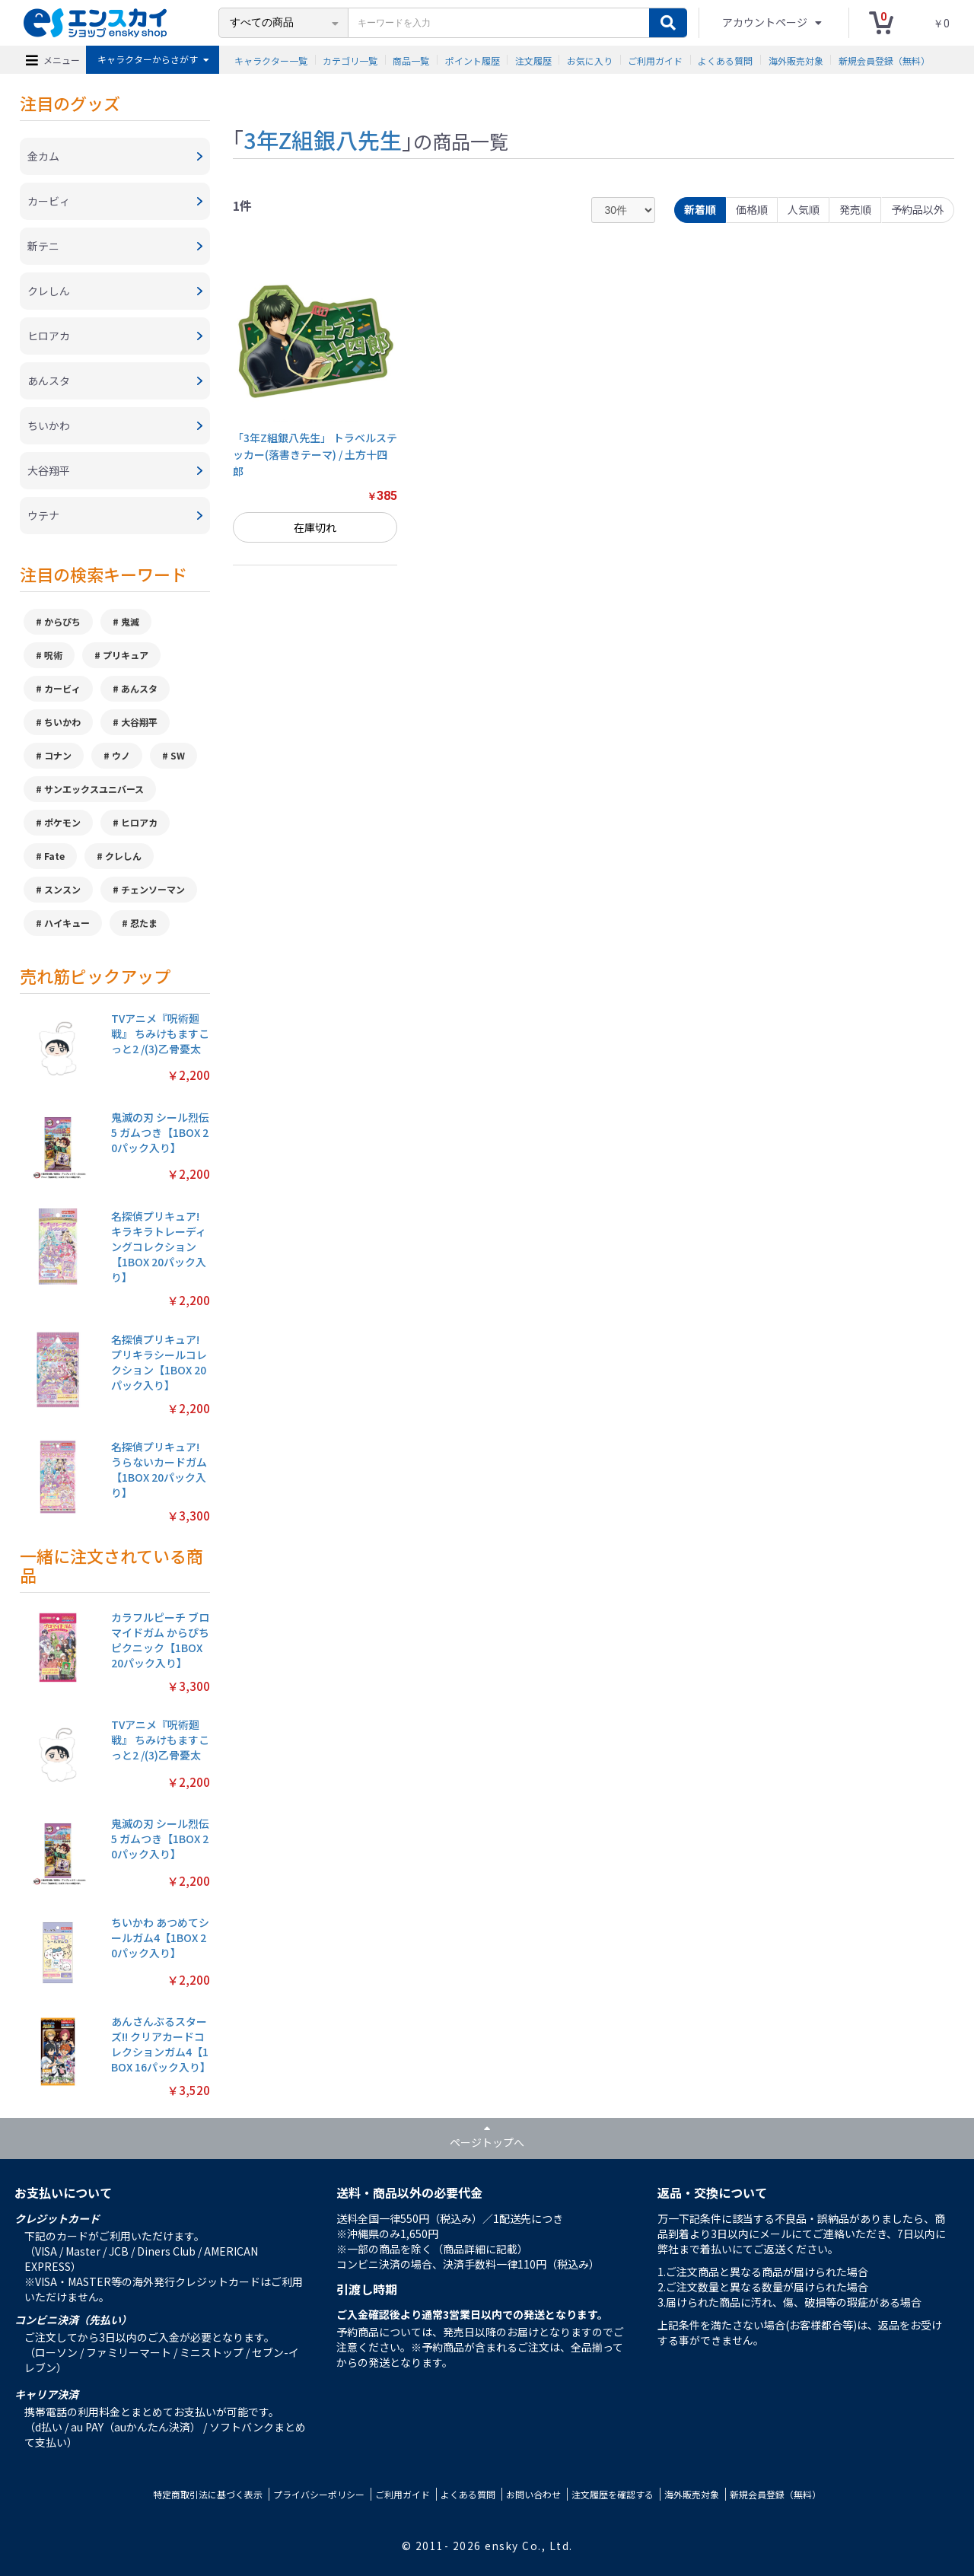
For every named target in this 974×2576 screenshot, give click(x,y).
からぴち (62, 621)
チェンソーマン (153, 889)
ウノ (121, 755)
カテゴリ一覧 (350, 59)
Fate (54, 855)
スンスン (62, 889)
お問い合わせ (533, 2494)
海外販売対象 (796, 59)
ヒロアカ (139, 822)
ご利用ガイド (655, 59)
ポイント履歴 (472, 59)
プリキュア (125, 654)
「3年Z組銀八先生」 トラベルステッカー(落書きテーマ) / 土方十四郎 (315, 454)
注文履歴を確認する (612, 2494)
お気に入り (590, 59)
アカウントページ (766, 22)
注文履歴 (533, 59)
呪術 (53, 654)
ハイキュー (67, 922)
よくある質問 (725, 59)
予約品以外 (917, 209)
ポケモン (62, 822)
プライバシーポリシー (318, 2494)
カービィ (62, 688)
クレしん (123, 855)
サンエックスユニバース (94, 788)
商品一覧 (411, 59)
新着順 (700, 209)
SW (177, 755)
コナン (58, 755)
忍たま (144, 922)
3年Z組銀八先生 (323, 139)
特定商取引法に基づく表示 (208, 2494)
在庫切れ (315, 527)
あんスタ (139, 688)
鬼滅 (130, 621)
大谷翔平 (139, 721)
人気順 (804, 209)
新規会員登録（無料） (884, 59)
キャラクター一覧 (270, 59)
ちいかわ (62, 721)
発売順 (855, 209)
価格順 (752, 209)
